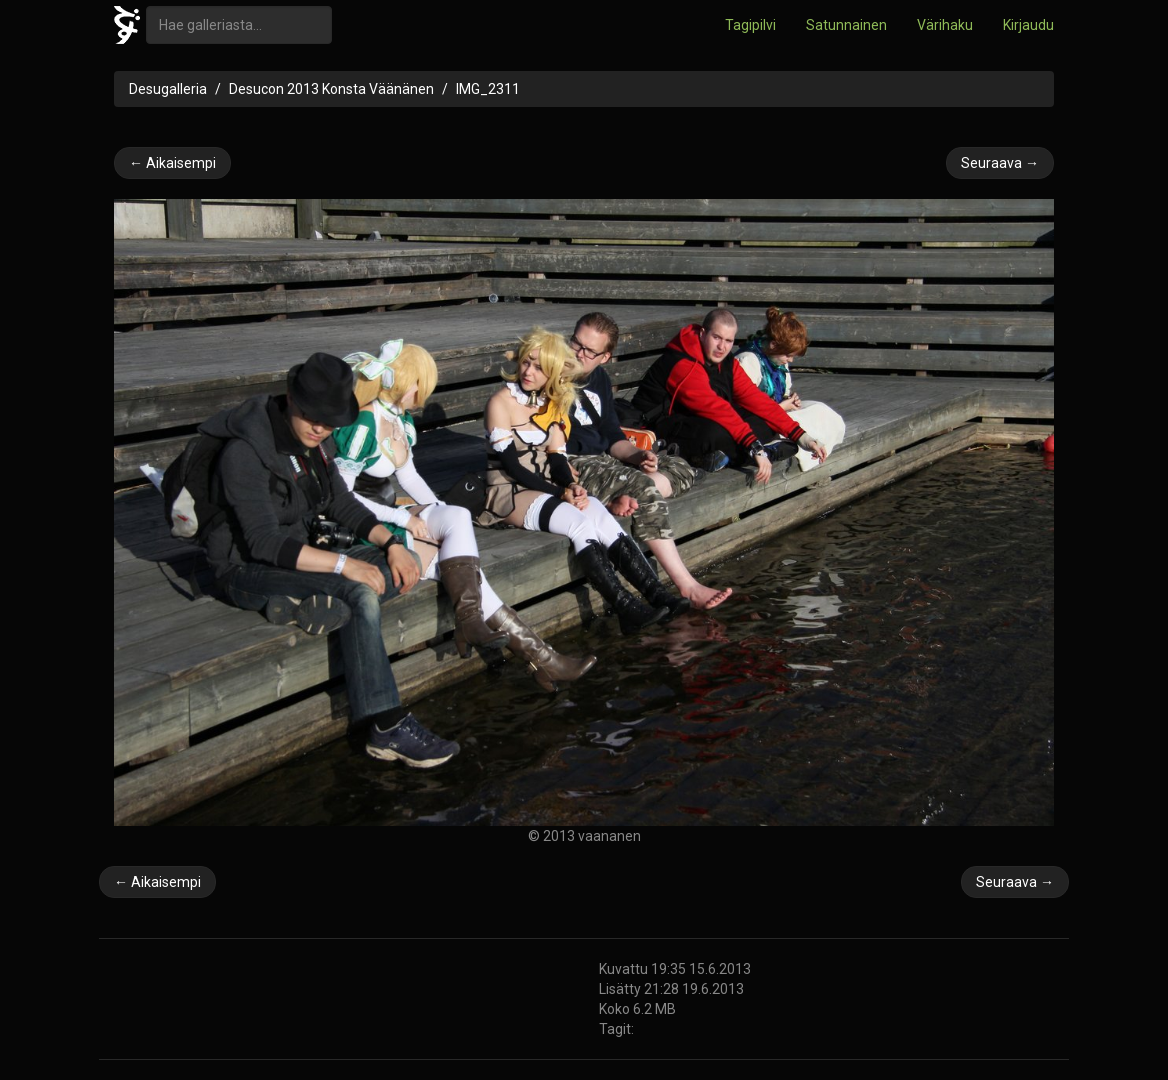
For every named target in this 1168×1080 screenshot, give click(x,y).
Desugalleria (168, 89)
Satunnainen (846, 25)
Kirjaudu (1028, 25)
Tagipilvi (750, 25)
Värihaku (945, 25)
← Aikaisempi (172, 163)
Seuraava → (1000, 163)
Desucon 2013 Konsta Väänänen (331, 89)
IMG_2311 (488, 89)
